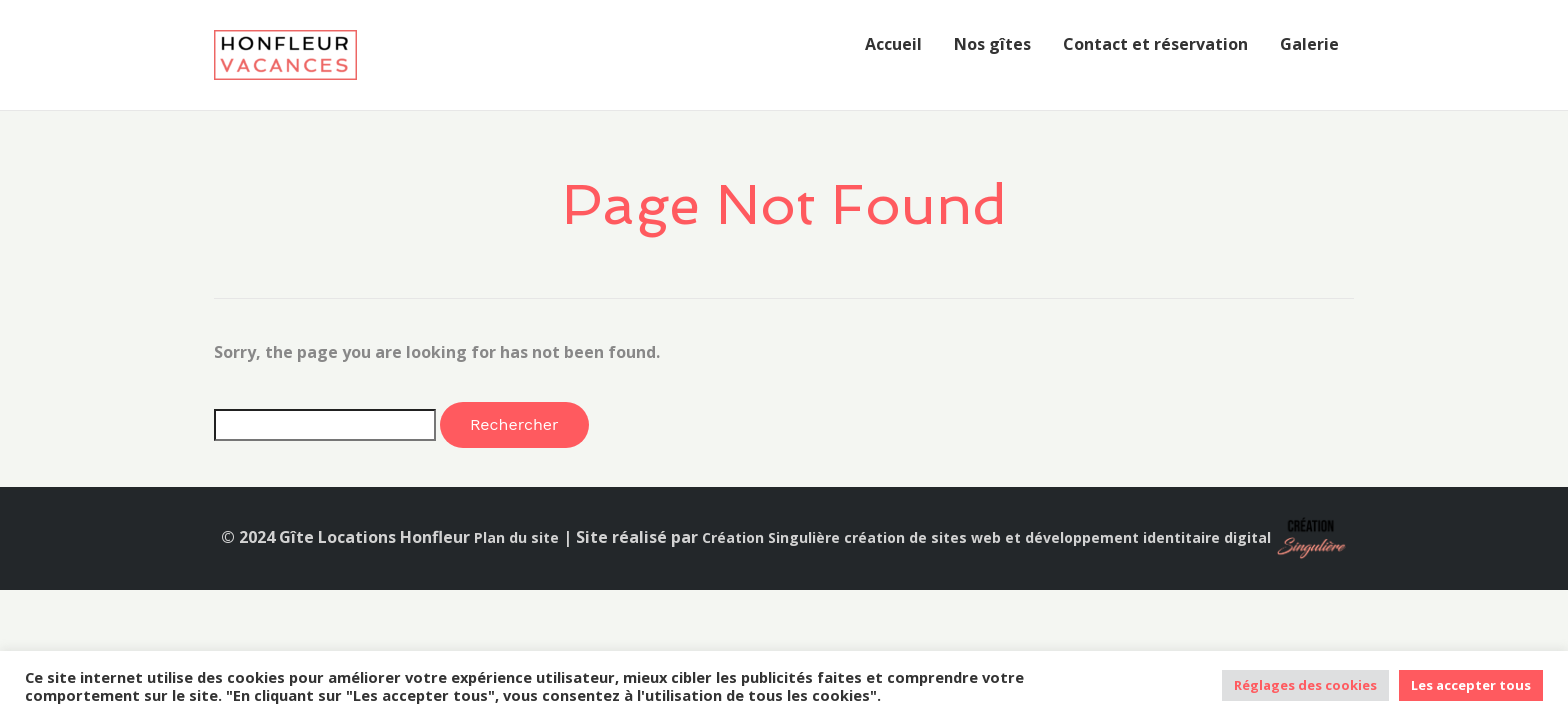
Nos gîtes (992, 44)
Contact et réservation (1155, 44)
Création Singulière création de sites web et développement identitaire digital (986, 537)
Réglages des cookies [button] (1305, 685)
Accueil (893, 44)
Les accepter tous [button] (1471, 685)
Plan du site (516, 537)
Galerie (1309, 44)
